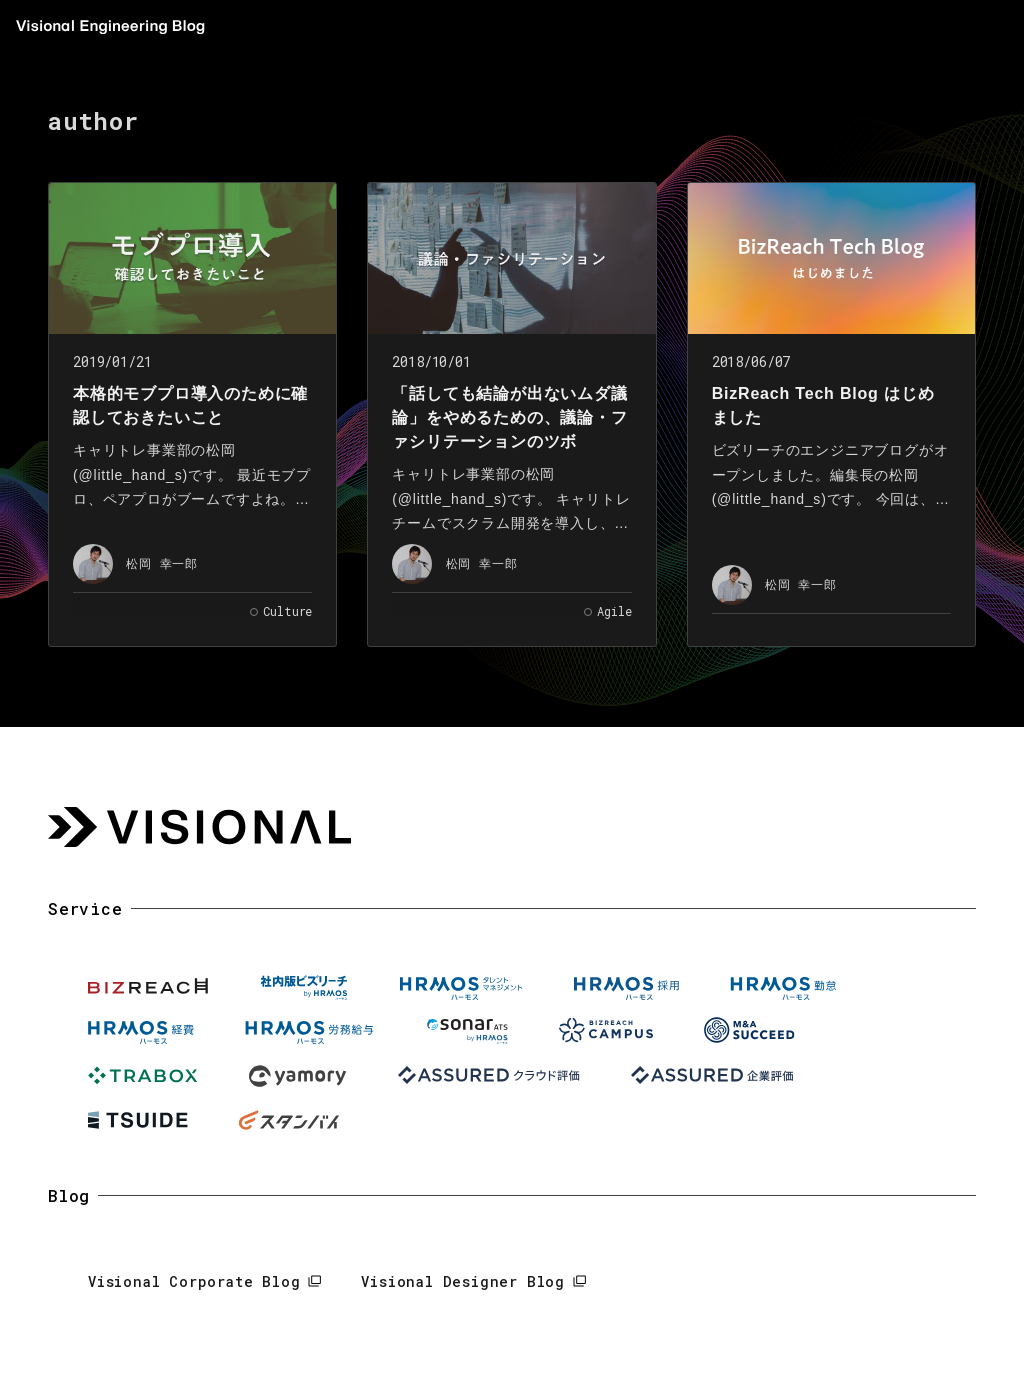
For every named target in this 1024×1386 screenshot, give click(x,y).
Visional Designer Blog (463, 1281)
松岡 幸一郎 (162, 563)
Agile (614, 611)
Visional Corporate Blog (194, 1281)
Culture (287, 611)
